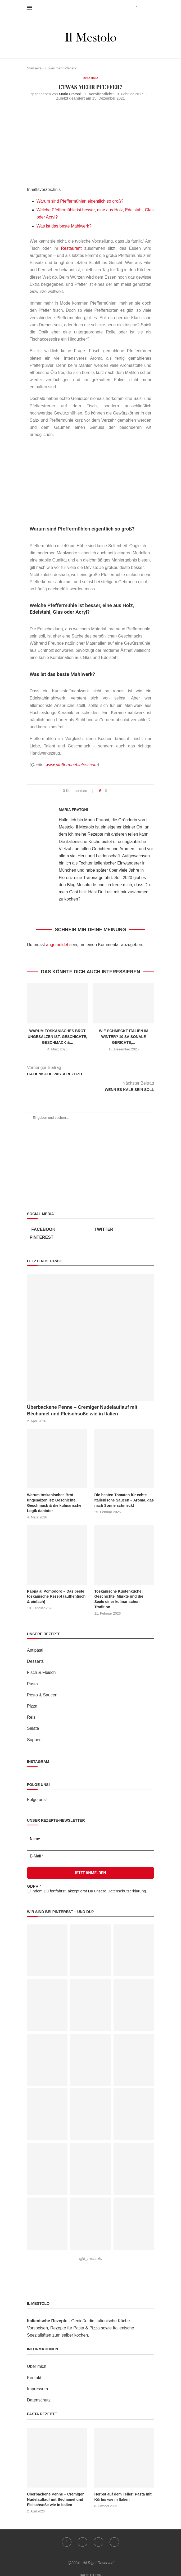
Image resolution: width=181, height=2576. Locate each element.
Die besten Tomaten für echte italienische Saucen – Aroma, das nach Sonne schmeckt (123, 1500)
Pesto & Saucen (42, 1689)
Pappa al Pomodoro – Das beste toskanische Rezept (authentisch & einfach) (56, 1596)
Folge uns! (37, 1794)
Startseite (34, 68)
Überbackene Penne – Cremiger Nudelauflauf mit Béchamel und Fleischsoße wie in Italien (82, 1410)
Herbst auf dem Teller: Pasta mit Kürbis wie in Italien (122, 2491)
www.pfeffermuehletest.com (72, 765)
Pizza (32, 1700)
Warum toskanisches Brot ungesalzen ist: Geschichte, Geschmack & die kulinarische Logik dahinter (53, 1503)
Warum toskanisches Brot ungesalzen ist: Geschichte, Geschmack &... (57, 1037)
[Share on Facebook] (106, 791)
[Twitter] (123, 1229)
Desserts (35, 1656)
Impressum (37, 2383)
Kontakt (34, 2372)
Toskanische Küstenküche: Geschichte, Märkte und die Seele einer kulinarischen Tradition (123, 1596)
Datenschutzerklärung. (127, 1885)
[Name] (90, 1833)
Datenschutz (39, 2394)
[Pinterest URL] (47, 1944)
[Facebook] (136, 8)
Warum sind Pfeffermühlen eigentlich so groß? (80, 201)
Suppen (34, 1734)
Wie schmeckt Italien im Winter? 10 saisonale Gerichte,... (123, 1037)
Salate (33, 1723)
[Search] (151, 8)
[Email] (114, 2536)
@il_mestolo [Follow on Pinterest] (90, 2252)
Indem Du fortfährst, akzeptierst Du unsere (87, 1885)
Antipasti (35, 1644)
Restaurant (71, 248)
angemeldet (57, 944)
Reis (31, 1711)
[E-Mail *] (90, 1850)
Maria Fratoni (69, 94)
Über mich (36, 2361)
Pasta (32, 1678)
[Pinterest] (58, 1237)
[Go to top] (90, 2569)
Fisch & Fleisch (41, 1667)
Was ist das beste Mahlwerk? (64, 226)
